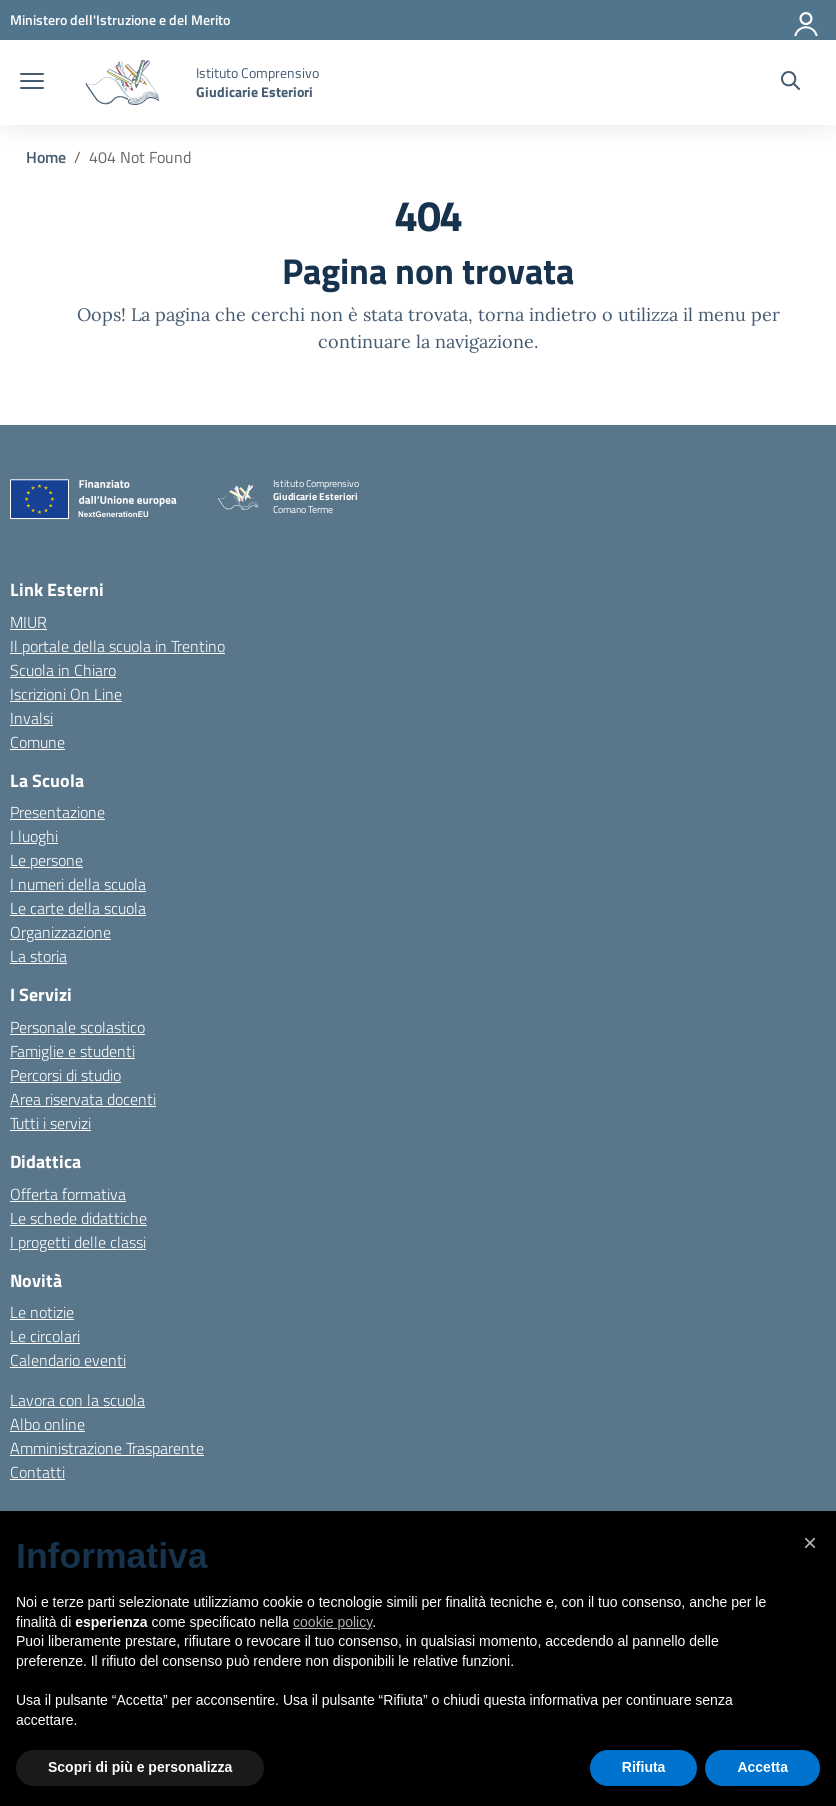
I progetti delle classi (78, 1242)
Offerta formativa (68, 1194)
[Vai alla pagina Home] (46, 157)
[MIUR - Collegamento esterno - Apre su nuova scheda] (120, 19)
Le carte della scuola (78, 908)
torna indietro (537, 314)
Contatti (37, 1472)
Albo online (47, 1424)
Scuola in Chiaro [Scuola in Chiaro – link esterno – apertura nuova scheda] (63, 670)
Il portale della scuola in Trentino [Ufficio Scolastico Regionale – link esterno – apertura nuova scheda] (117, 646)
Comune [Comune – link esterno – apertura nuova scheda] (37, 742)
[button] (810, 1543)
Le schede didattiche (78, 1218)
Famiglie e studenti (72, 1051)
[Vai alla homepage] (122, 82)
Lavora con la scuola (77, 1400)
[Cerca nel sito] (790, 83)
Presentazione (57, 812)
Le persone (46, 860)
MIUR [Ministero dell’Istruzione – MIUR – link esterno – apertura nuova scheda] (28, 622)
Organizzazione (60, 932)
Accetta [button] (762, 1767)
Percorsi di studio (65, 1075)
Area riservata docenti (83, 1099)
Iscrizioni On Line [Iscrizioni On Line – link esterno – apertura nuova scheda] (66, 694)
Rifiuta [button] (644, 1767)
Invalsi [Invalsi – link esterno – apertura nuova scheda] (31, 718)
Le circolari (45, 1336)
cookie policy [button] (332, 1622)
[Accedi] (807, 20)
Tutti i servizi (50, 1123)
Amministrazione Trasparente (107, 1448)
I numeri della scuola (78, 884)
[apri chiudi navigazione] (32, 83)
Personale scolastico (77, 1027)
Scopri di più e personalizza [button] (140, 1767)
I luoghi (34, 836)
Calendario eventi (68, 1360)
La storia (38, 956)
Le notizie (42, 1312)
